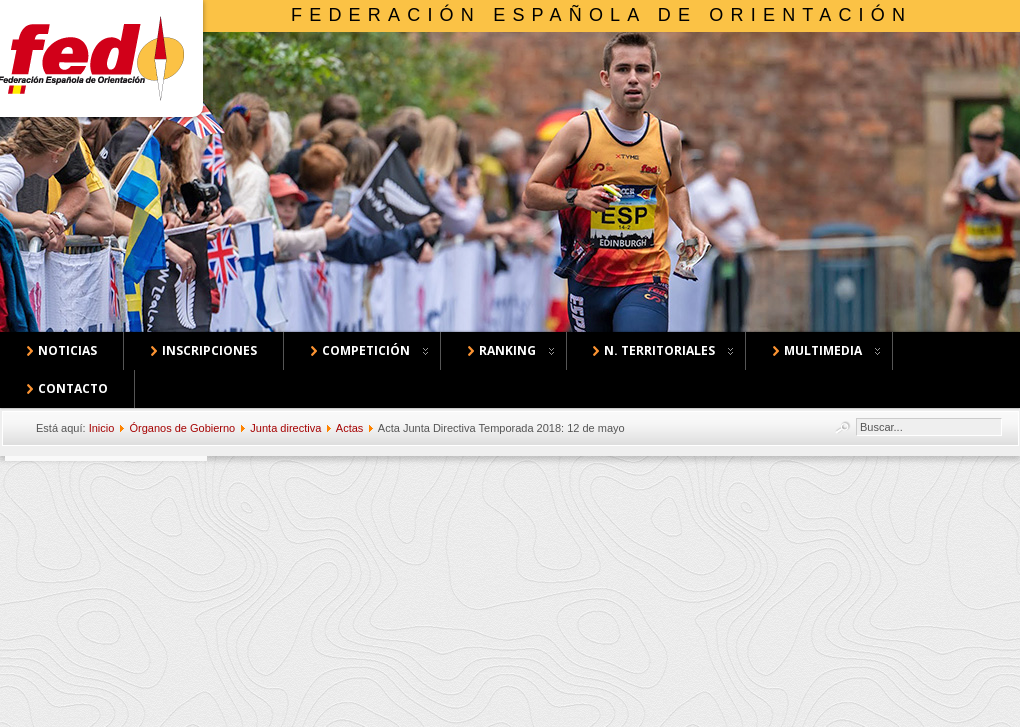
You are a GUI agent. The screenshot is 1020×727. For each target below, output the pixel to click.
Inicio (102, 428)
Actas (350, 428)
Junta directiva (285, 428)
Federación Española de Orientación (601, 15)
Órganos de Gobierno (182, 428)
